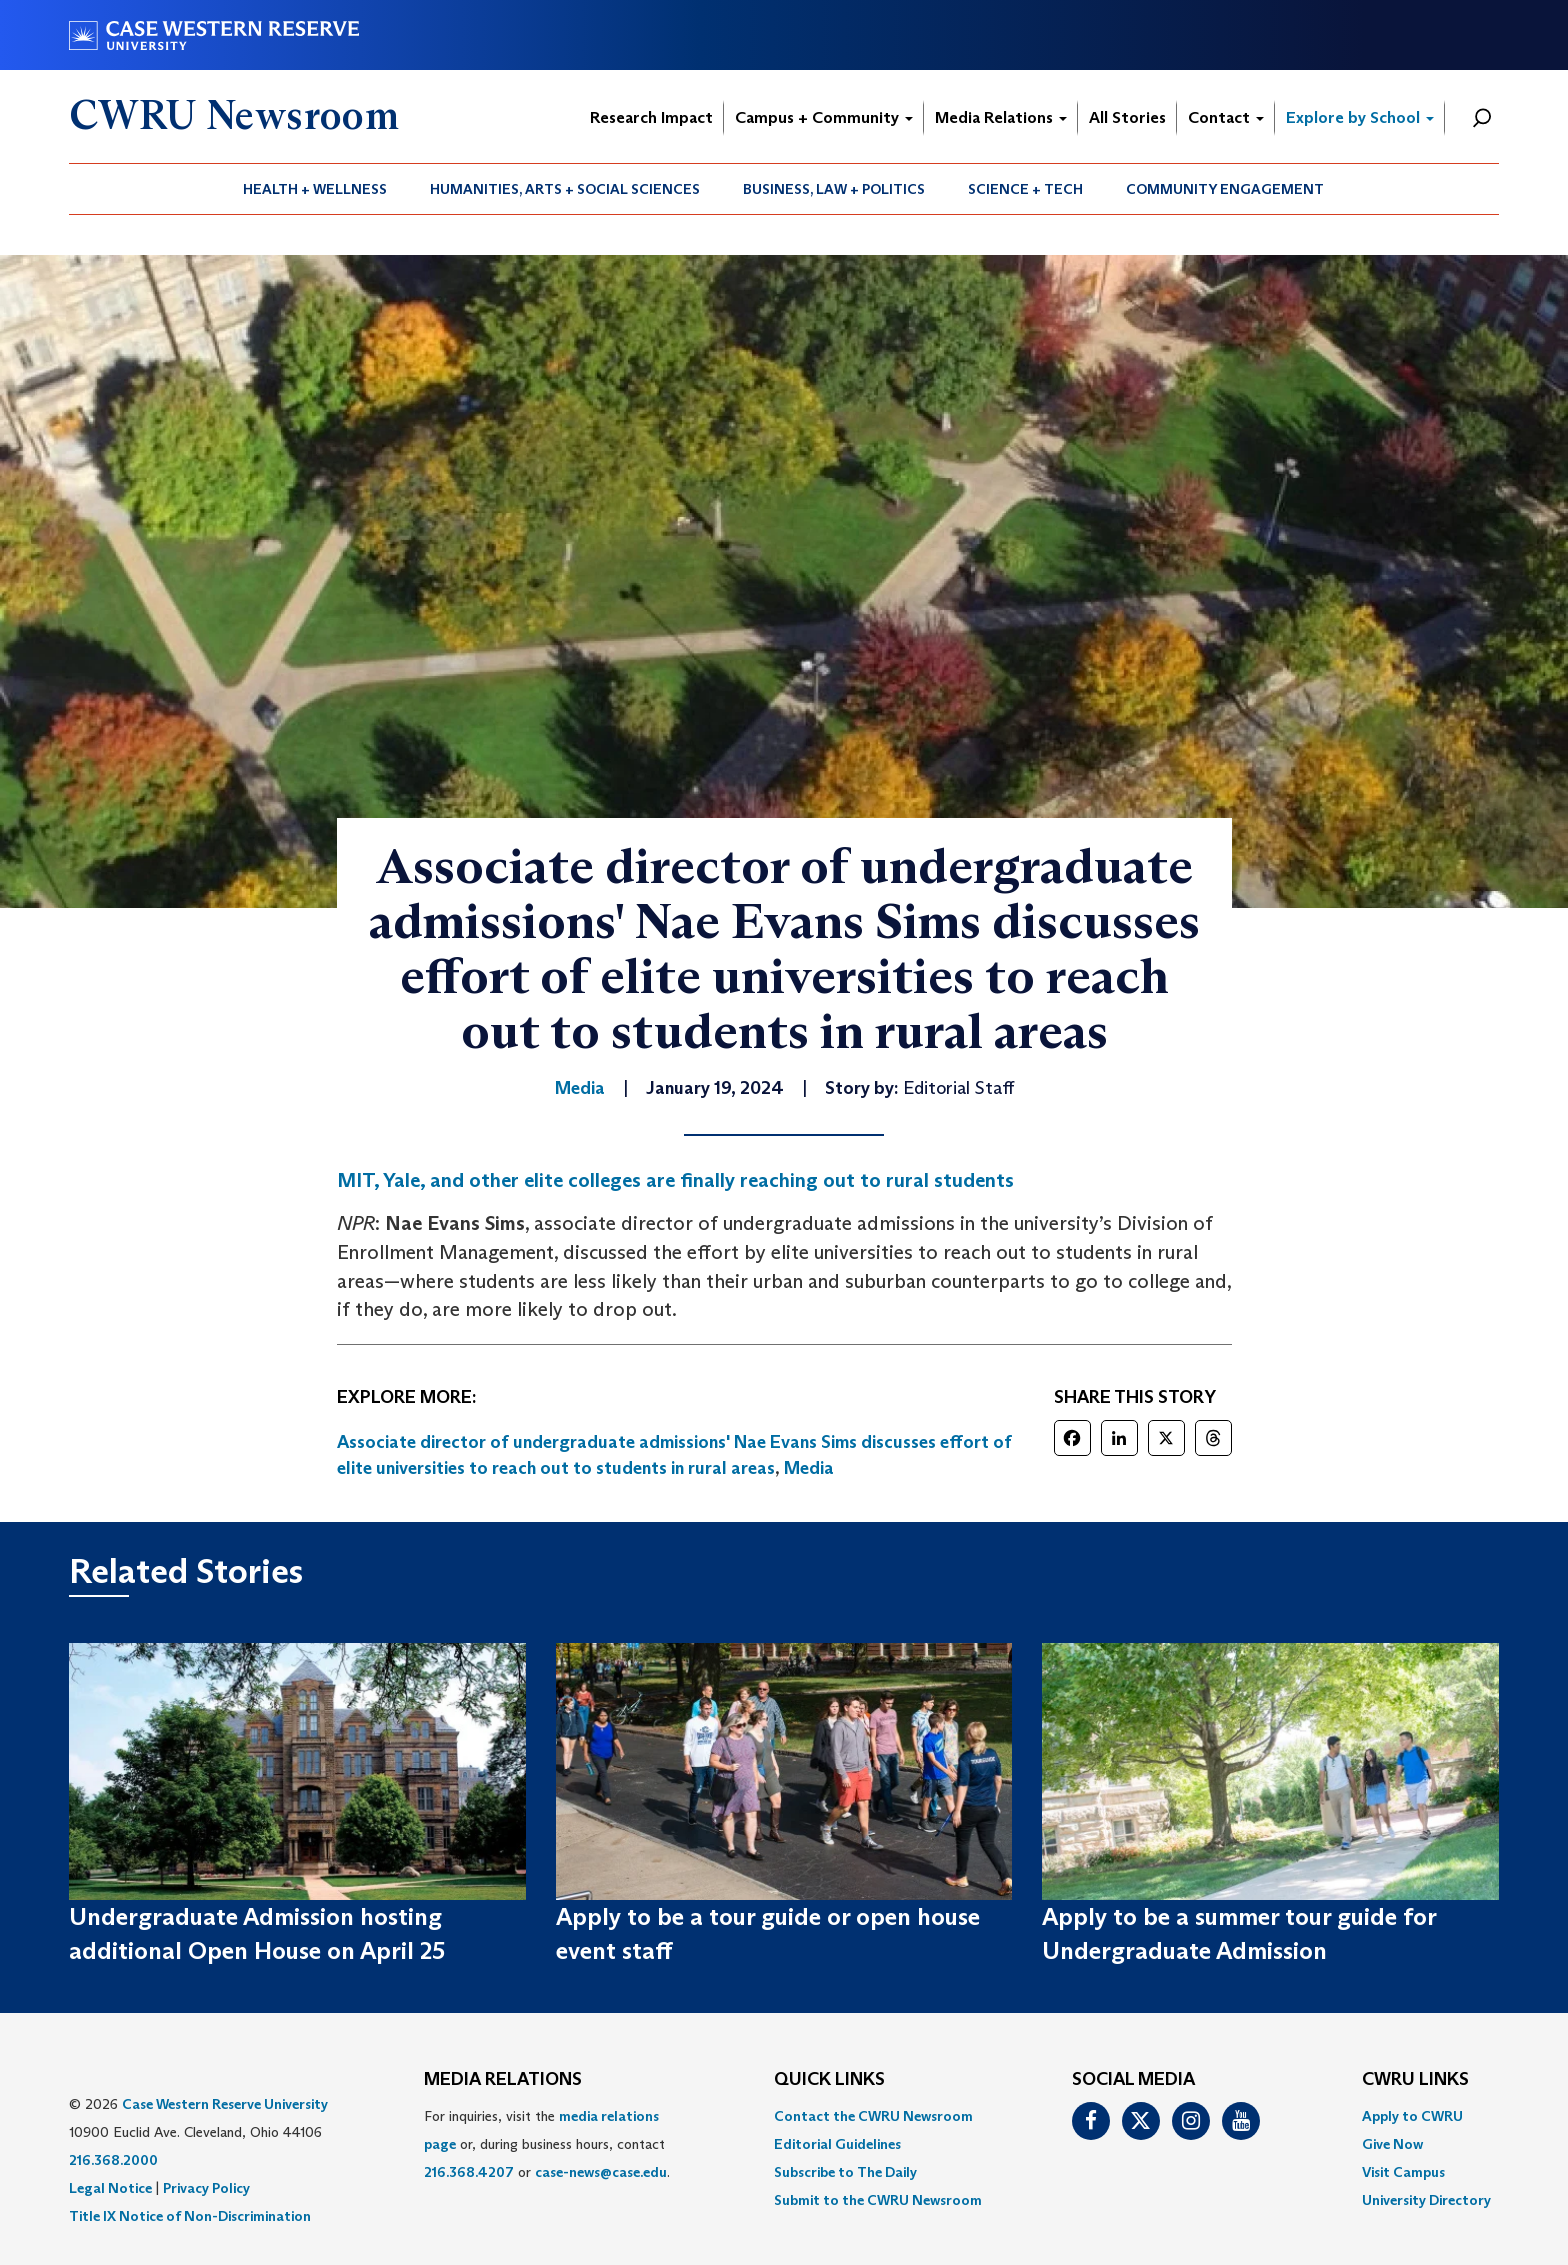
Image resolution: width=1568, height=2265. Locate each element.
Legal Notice (110, 2188)
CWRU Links (1415, 2080)
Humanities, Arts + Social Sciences (565, 189)
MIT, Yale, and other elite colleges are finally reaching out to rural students (675, 1180)
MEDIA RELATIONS (503, 2080)
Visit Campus (1403, 2172)
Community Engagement (1225, 189)
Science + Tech (1025, 189)
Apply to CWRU (1412, 2116)
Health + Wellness (315, 189)
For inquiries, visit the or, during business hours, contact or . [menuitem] (547, 2144)
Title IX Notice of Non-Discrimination (190, 2216)
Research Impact (651, 117)
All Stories (1127, 117)
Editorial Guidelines (837, 2144)
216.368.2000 (113, 2160)
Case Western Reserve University (225, 2104)
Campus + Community (824, 117)
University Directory (1426, 2200)
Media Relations (1001, 117)
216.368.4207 (469, 2172)
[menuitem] (315, 189)
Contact (1226, 117)
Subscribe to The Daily (845, 2172)
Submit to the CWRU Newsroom (878, 2200)
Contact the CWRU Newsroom (873, 2116)
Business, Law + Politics (834, 189)
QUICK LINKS (829, 2080)
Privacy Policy (206, 2188)
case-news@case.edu (601, 2172)
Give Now (1392, 2144)
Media (809, 1468)
